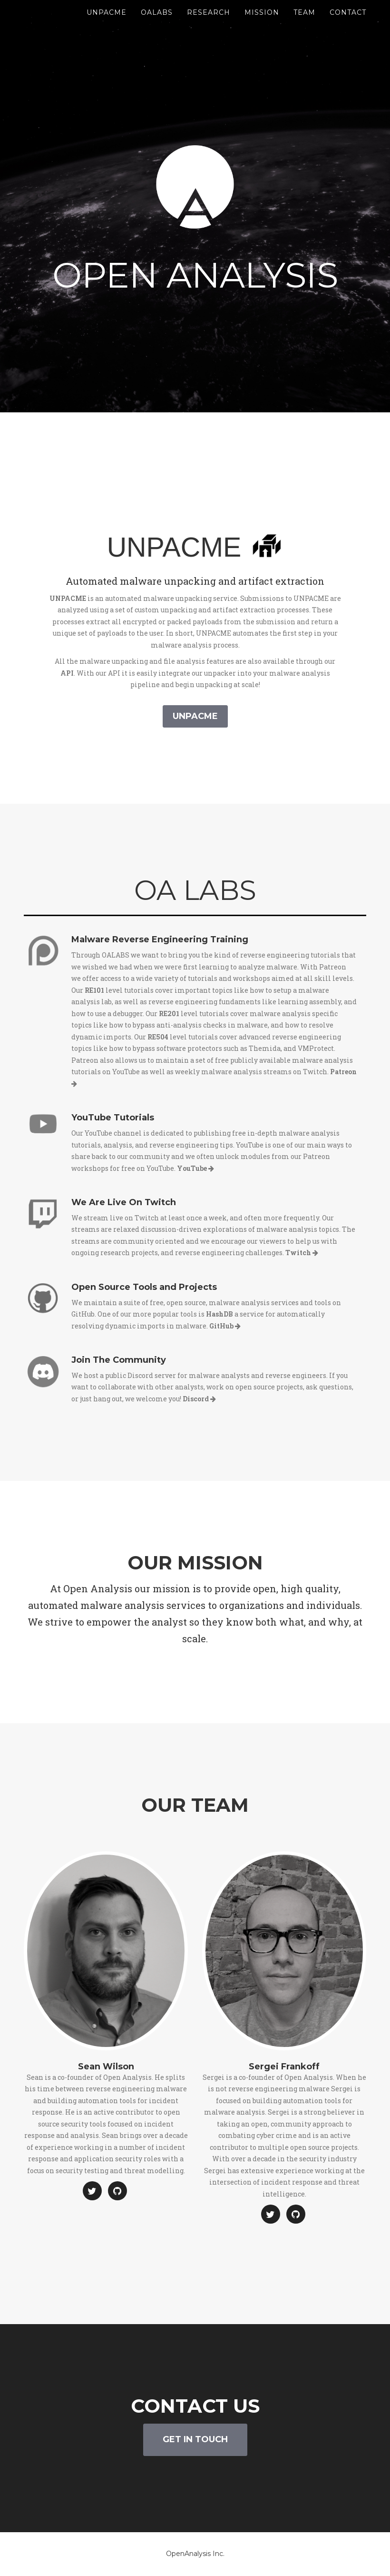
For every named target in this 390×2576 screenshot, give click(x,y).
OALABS (157, 24)
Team (304, 24)
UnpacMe (107, 24)
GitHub (225, 1325)
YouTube (195, 1168)
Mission (261, 24)
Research (208, 24)
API (67, 673)
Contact (348, 24)
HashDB (219, 1313)
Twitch (301, 1252)
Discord (199, 1398)
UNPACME (67, 598)
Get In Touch (195, 2439)
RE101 (94, 990)
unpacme (195, 716)
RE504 (157, 1036)
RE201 (169, 1013)
